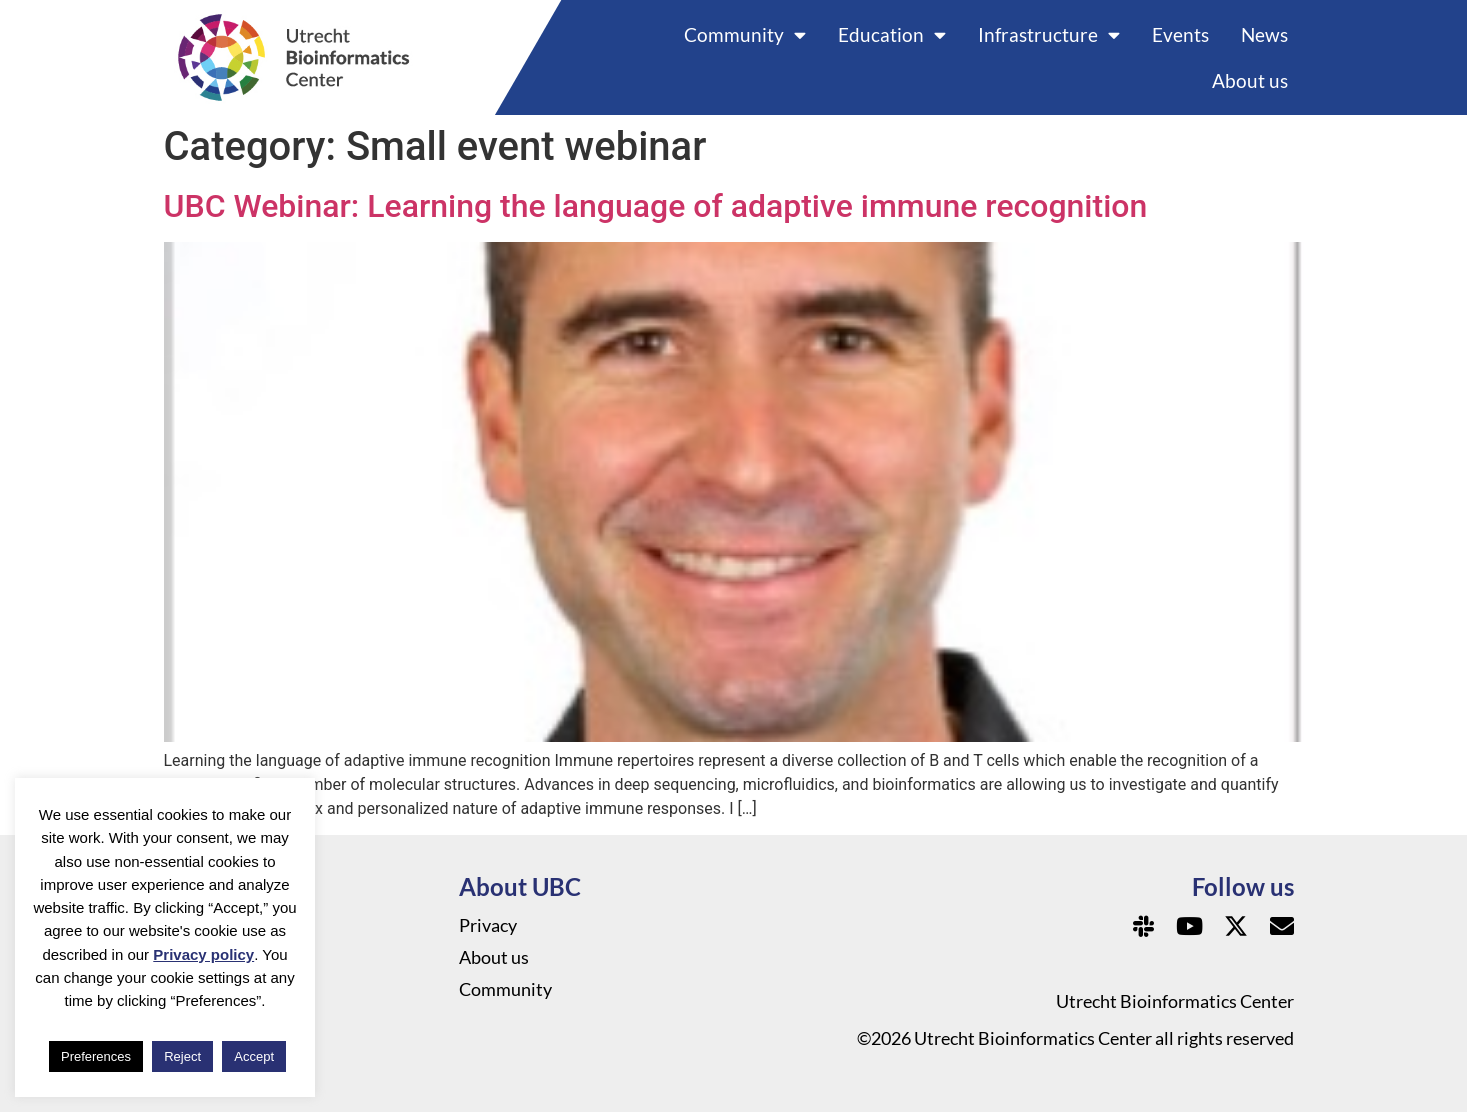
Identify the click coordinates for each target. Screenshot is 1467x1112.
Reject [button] (182, 1056)
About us (1250, 80)
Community (745, 34)
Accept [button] (254, 1056)
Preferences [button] (96, 1056)
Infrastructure (1049, 34)
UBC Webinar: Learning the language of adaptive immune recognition (656, 206)
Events (1180, 34)
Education (892, 34)
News (1264, 34)
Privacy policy (203, 954)
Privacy (488, 925)
